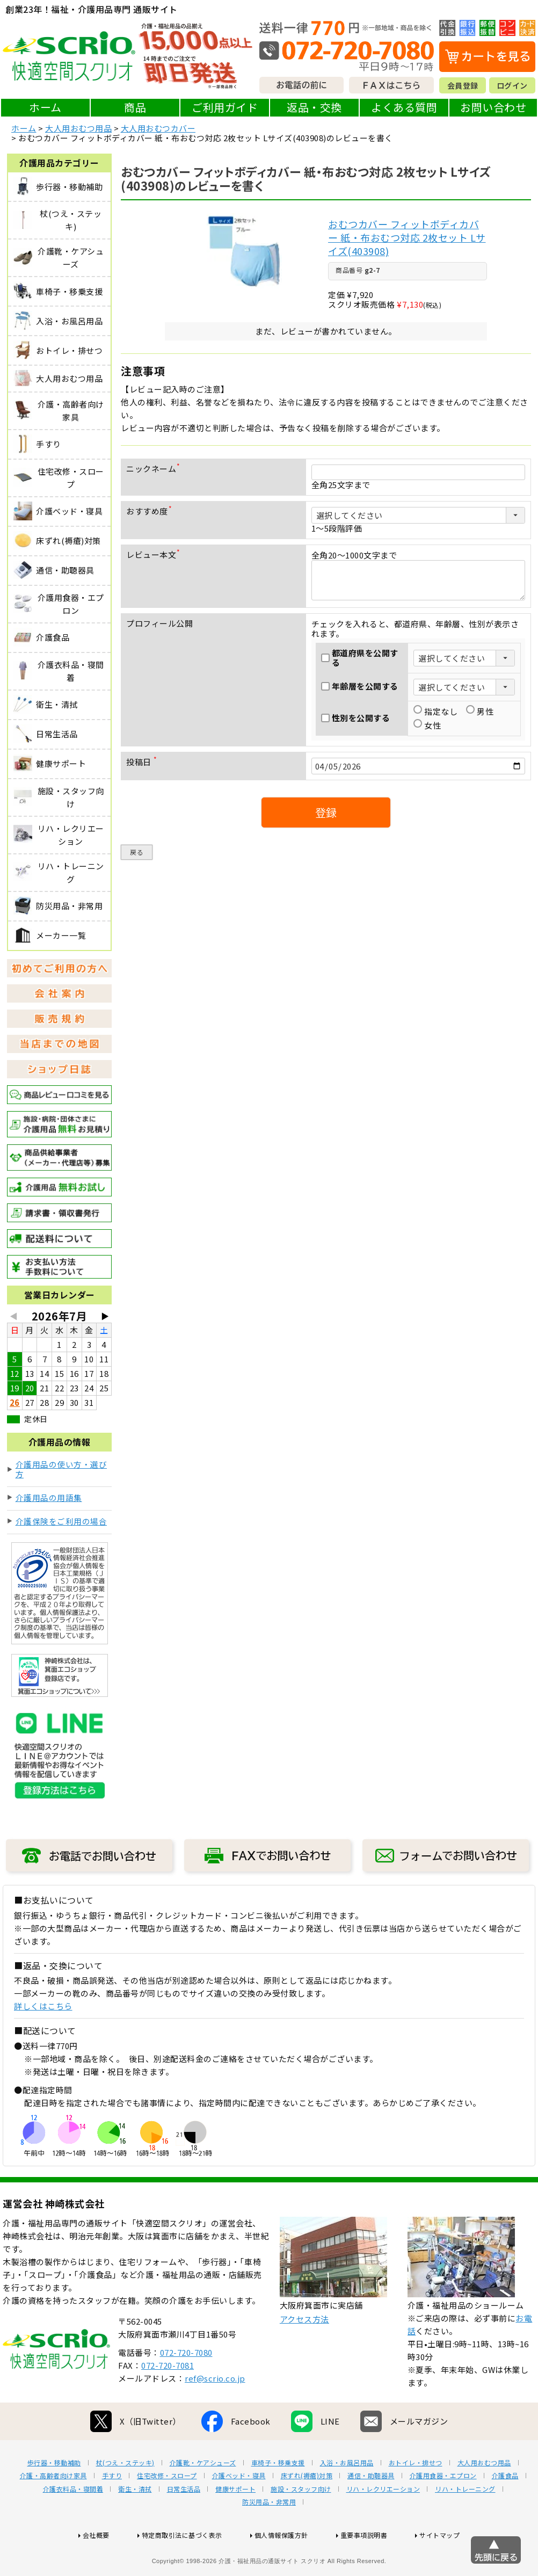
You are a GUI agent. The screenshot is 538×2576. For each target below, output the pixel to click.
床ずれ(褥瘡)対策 (307, 2510)
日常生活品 (184, 2523)
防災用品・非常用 (269, 2536)
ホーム (45, 107)
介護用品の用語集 (49, 1497)
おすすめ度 (151, 511)
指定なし (435, 711)
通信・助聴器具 (371, 2510)
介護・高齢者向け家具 (53, 2510)
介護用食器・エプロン (443, 2510)
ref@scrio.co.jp (215, 2412)
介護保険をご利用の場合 (61, 1521)
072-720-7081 (167, 2399)
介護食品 (505, 2510)
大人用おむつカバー (158, 128)
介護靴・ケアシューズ (203, 2497)
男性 (479, 711)
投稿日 (143, 761)
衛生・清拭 (135, 2523)
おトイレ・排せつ (415, 2497)
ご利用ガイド (225, 107)
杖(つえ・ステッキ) (125, 2497)
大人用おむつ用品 (78, 128)
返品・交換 (314, 107)
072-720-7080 (186, 2386)
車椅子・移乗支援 (278, 2497)
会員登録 (462, 85)
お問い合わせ (493, 107)
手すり (112, 2510)
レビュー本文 (155, 554)
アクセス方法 (304, 2353)
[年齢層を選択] (464, 687)
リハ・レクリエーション (383, 2523)
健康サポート (235, 2523)
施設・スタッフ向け (301, 2523)
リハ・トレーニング (465, 2523)
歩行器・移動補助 (54, 2497)
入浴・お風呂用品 (347, 2497)
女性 (427, 725)
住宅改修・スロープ (167, 2510)
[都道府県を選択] (464, 658)
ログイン (512, 85)
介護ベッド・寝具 (239, 2510)
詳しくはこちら (43, 2006)
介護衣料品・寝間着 (73, 2523)
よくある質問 (404, 107)
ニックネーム (155, 468)
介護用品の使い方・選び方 (61, 1469)
